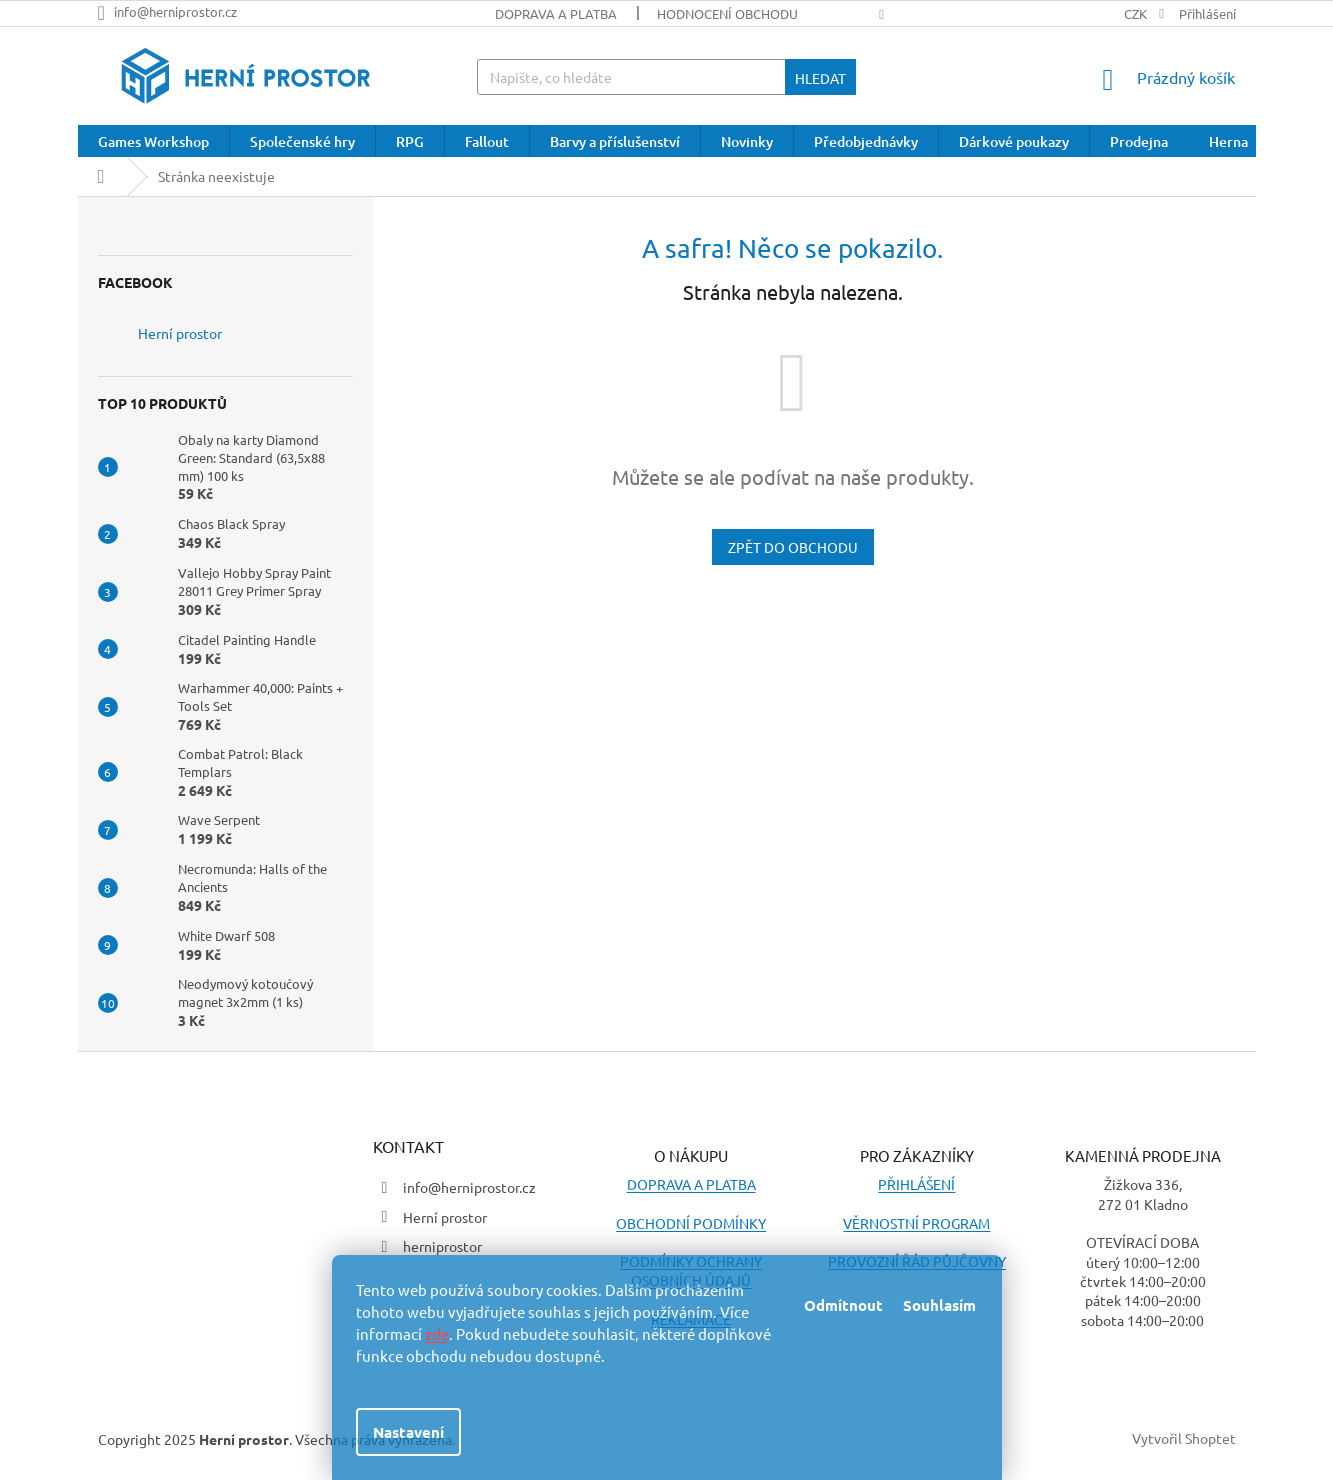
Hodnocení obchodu (727, 13)
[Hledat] (666, 77)
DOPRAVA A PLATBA (691, 1184)
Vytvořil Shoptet (1184, 1437)
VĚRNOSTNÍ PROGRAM (916, 1223)
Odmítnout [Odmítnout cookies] (843, 1305)
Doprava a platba (556, 13)
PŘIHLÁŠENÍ (916, 1184)
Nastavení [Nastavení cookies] (408, 1432)
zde (437, 1333)
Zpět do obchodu (793, 547)
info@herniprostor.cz (469, 1187)
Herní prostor (180, 333)
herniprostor (442, 1246)
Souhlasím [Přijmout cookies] (939, 1305)
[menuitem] (153, 141)
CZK (1137, 13)
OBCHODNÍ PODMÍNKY (691, 1223)
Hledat (820, 78)
